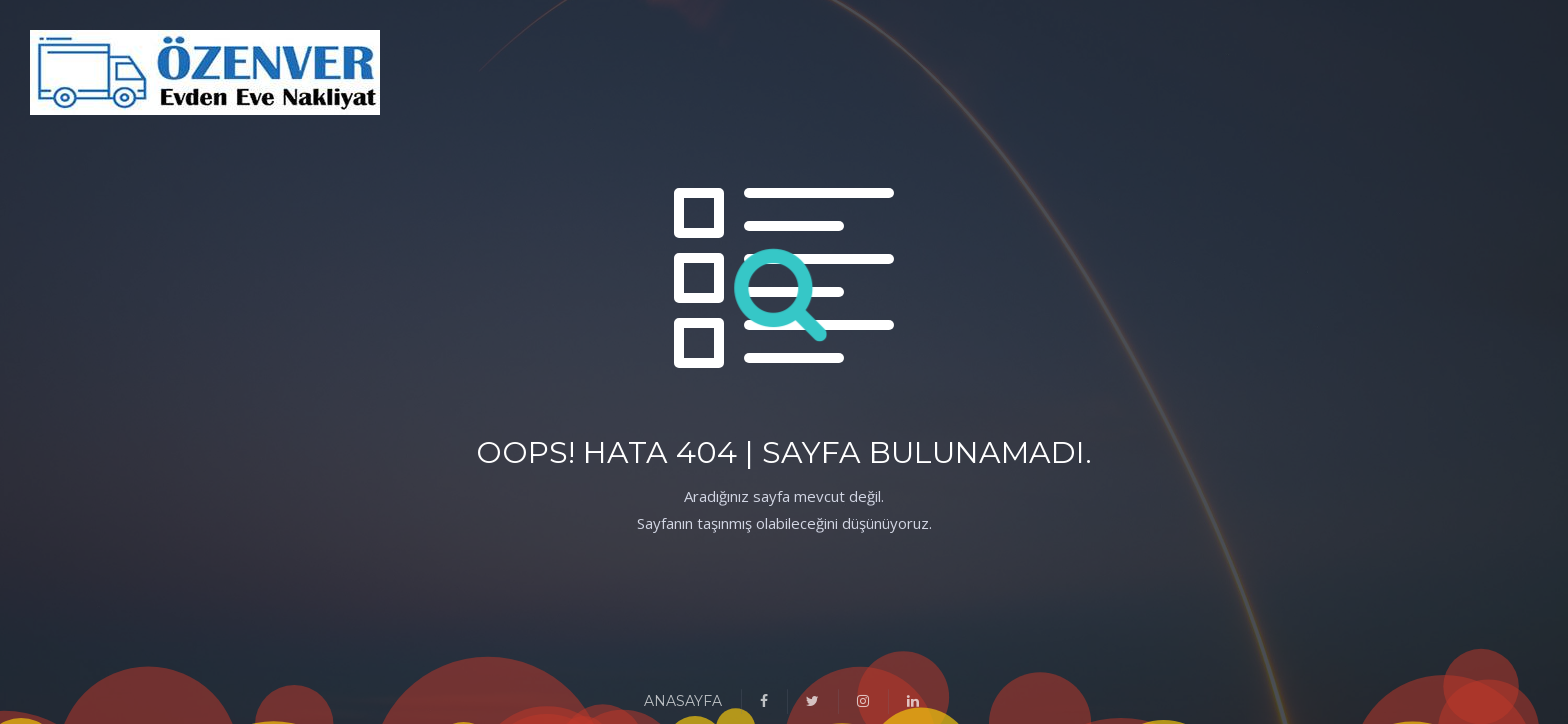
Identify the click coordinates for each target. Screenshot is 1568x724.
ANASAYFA (683, 701)
